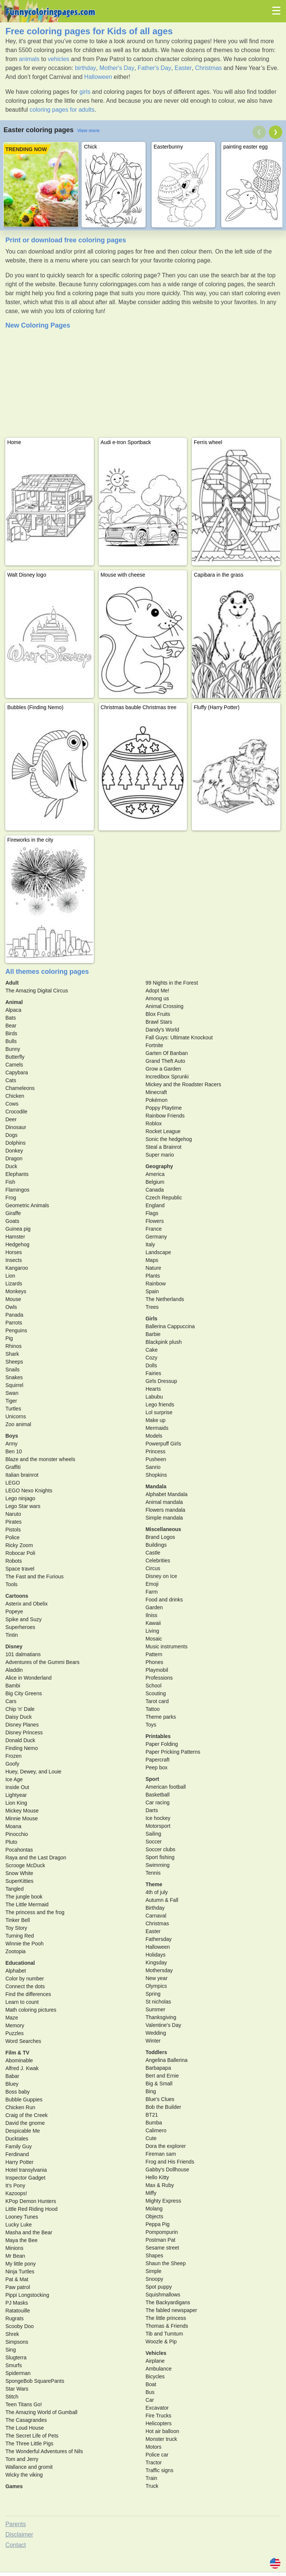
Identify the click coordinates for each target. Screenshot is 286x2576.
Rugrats (14, 2318)
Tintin (11, 1635)
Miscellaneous (163, 1529)
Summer (155, 2009)
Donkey (14, 1151)
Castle (153, 1553)
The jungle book (23, 1897)
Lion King (16, 1803)
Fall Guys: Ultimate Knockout (179, 1037)
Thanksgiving (161, 2017)
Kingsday (156, 1963)
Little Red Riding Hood (31, 2209)
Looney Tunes (21, 2217)
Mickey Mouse (21, 1811)
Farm (152, 1592)
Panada (14, 1315)
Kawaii (153, 1623)
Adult (12, 983)
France (154, 1229)
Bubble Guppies (23, 2099)
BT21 (152, 2115)
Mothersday (159, 1970)
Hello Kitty (157, 2177)
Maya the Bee (21, 2240)
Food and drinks (164, 1600)
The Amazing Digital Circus (36, 991)
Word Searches (23, 2041)
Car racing (158, 1802)
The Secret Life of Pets (31, 2436)
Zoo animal (18, 1424)
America (155, 1174)
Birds (11, 1033)
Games (14, 2486)
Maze (11, 2018)
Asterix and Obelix (26, 1604)
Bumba (154, 2123)
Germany (156, 1237)
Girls (152, 1319)
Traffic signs (160, 2470)
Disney (13, 1646)
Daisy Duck (18, 1717)
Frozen (13, 1756)
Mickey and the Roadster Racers (183, 1084)
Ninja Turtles (19, 2271)
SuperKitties (19, 1881)
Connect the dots (25, 1986)
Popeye (14, 1611)
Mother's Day (116, 68)
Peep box (157, 1767)
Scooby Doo (19, 2326)
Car (150, 2400)
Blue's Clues (160, 2099)
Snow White (19, 1873)
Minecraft (156, 1092)
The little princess (166, 2318)
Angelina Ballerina (167, 2060)
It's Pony (15, 2185)
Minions (14, 2248)
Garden (154, 1607)
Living (152, 1631)
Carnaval (156, 1916)
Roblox (154, 1123)
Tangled (14, 1889)
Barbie (153, 1334)
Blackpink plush (164, 1342)
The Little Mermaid (26, 1904)
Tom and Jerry (21, 2459)
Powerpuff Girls (163, 1444)
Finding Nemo (21, 1748)
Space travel (19, 1569)
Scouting (156, 1693)
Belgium (155, 1182)
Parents (15, 2524)
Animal (14, 1002)
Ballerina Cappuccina (170, 1326)
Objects (154, 2216)
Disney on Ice (161, 1576)
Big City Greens (23, 1693)
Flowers (155, 1221)
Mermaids (157, 1428)
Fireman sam (161, 2154)
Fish (10, 1182)
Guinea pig (18, 1229)
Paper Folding (162, 1744)
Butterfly (14, 1057)
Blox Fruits (158, 1014)
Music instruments (167, 1646)
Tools (11, 1584)
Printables (158, 1736)
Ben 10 (13, 1451)
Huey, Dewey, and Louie (33, 1772)
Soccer (154, 1842)
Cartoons (16, 1596)
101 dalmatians (23, 1654)
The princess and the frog (34, 1912)
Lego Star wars (22, 1506)
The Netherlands (165, 1299)
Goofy (12, 1764)
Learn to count (22, 2002)
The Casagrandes (26, 2420)
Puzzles (14, 2033)
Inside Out (17, 1787)
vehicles (58, 59)
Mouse (13, 1299)
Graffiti (12, 1467)
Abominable (19, 2060)
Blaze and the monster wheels (40, 1459)
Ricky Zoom (19, 1545)
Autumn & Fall (162, 1900)
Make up (156, 1420)
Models (154, 1436)
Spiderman (18, 2373)
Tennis (153, 1873)
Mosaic (154, 1639)
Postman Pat (160, 2240)
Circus (153, 1568)
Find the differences (28, 1994)
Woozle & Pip (161, 2341)
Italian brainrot (21, 1475)
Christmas (208, 68)
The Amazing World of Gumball (41, 2412)
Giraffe (13, 1213)
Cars (10, 1701)
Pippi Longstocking (27, 2295)
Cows (11, 1104)
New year (157, 1978)
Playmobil (157, 1670)
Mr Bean (15, 2256)
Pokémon (157, 1100)
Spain (152, 1291)
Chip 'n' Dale (20, 1709)
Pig (9, 1338)
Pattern (154, 1654)
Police (12, 1537)
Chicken (14, 1096)
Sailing (153, 1834)
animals (29, 59)
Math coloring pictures (30, 2010)
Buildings (156, 1545)
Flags (152, 1213)
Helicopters (159, 2423)
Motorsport (158, 1826)
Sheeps (14, 1362)
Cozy (152, 1358)
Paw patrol (17, 2287)
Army (11, 1444)
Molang (154, 2209)
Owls (11, 1307)
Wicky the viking (23, 2475)
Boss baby (17, 2092)
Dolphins (15, 1143)
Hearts (153, 1389)
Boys (11, 1436)
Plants (153, 1276)
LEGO (12, 1483)
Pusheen (156, 1459)
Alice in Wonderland (28, 1678)
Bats (10, 1018)
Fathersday (159, 1939)
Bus (150, 2392)
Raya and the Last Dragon (35, 1858)
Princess (156, 1451)
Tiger (11, 1401)
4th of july (157, 1892)
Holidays (156, 1955)
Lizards (13, 1284)
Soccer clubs (160, 1849)
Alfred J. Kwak (21, 2068)
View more (88, 130)
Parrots (13, 1323)
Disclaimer (19, 2534)
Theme (154, 1884)
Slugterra (15, 2357)
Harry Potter (19, 2162)
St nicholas (158, 2002)
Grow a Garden (163, 1069)
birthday (85, 68)
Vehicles (156, 2353)
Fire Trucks (158, 2416)
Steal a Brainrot (164, 1147)
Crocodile (16, 1112)
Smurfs (13, 2365)
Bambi (12, 1686)
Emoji (152, 1584)
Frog (10, 1198)
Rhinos (13, 1346)
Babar (12, 2076)
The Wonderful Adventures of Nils (44, 2451)
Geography (159, 1166)
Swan (11, 1393)
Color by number (24, 1979)
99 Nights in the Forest (172, 983)
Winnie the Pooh (24, 1944)
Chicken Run (20, 2107)
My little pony (20, 2264)
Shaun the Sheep (166, 2263)
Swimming (158, 1865)
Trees (152, 1307)
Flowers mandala (165, 1510)
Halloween (98, 77)
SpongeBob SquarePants (34, 2381)
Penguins (16, 1330)
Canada (155, 1190)
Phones (154, 1662)
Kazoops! (16, 2193)
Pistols (12, 1530)
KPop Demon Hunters (30, 2201)
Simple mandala (164, 1518)
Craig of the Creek (26, 2115)
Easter (183, 68)
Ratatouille (17, 2311)
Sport (152, 1779)
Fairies (153, 1373)
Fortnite (154, 1045)
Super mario (160, 1155)
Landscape (158, 1252)
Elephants (16, 1174)
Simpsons (16, 2342)
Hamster (15, 1237)
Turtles (13, 1409)
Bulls (10, 1041)
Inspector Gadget (25, 2178)
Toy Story (16, 1928)
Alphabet (15, 1971)
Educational (20, 1963)
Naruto (13, 1514)
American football (166, 1787)
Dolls (151, 1365)
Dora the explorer (166, 2146)
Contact (15, 2545)
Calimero (156, 2130)
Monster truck (161, 2439)
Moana (13, 1826)
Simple (154, 2271)
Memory (14, 2025)
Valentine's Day (163, 2025)
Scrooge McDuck (25, 1865)
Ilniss (152, 1615)
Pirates (13, 1522)
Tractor (154, 2462)
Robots (13, 1561)
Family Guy (18, 2146)
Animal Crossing (165, 1006)
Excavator (157, 2408)
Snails (12, 1370)
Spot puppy (159, 2287)
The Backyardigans (168, 2302)
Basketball (158, 1795)
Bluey (11, 2084)
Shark (12, 1354)
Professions (159, 1678)
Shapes (154, 2255)
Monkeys (15, 1291)
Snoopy (154, 2279)
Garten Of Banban (167, 1053)
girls (84, 92)
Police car (157, 2455)
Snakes (14, 1377)
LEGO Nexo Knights (28, 1490)
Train (151, 2478)
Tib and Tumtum (164, 2334)
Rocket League (163, 1131)
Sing (10, 2350)
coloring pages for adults (61, 109)
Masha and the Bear (28, 2232)
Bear (10, 1026)
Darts (152, 1810)
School (154, 1686)
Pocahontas (19, 1850)
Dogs (11, 1135)
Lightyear (16, 1795)
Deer (10, 1119)
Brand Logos (160, 1537)
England (155, 1205)
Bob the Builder (163, 2107)
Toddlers (156, 2052)
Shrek (12, 2334)
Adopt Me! (157, 991)
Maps (152, 1260)
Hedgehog (17, 1244)
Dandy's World (162, 1030)
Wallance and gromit (29, 2467)
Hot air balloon (162, 2431)
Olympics (156, 1986)
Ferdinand (17, 2154)
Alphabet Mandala (167, 1494)
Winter (153, 2041)
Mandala (156, 1486)
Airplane (155, 2361)
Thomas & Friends (167, 2326)
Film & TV (17, 2053)
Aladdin (14, 1670)
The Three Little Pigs (29, 2443)
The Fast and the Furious (34, 1576)
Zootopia (15, 1951)
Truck (152, 2486)
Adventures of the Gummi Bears (42, 1662)
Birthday (155, 1908)
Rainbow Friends (165, 1116)
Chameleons (20, 1088)
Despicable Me (22, 2131)
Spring (153, 1994)
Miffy (151, 2193)
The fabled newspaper (171, 2310)
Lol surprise (159, 1412)
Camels (14, 1065)
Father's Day (154, 68)
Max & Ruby (160, 2185)
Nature (153, 1268)
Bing (151, 2091)
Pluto (11, 1842)
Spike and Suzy (23, 1619)
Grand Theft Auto (165, 1061)
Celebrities (158, 1560)
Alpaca (13, 1010)
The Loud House (24, 2428)
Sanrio (153, 1467)
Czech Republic (164, 1198)
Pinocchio (16, 1834)
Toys (151, 1725)
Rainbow (156, 1284)
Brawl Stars (159, 1022)
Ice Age (14, 1779)
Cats (10, 1080)
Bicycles (155, 2376)
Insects (13, 1260)
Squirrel (14, 1385)
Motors (154, 2447)
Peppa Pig (158, 2224)
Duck (11, 1166)
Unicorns (15, 1416)
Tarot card (157, 1701)
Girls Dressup (161, 1381)
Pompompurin (162, 2232)
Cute (151, 2138)
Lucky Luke (18, 2225)
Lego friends (160, 1404)
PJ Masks (16, 2303)
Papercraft (158, 1760)
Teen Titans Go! (23, 2404)
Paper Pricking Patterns (173, 1752)
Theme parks (161, 1717)
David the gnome (25, 2123)
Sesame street (162, 2248)
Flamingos (17, 1190)
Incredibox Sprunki (167, 1077)
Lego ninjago (20, 1498)
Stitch (11, 2397)
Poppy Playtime (164, 1108)
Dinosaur (15, 1127)
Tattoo (153, 1709)
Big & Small (159, 2083)
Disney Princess (23, 1732)
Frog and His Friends (170, 2162)
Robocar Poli (20, 1553)
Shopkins (156, 1475)
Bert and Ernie (162, 2076)
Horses (13, 1252)
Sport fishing (160, 1857)
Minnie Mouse (21, 1818)
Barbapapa (158, 2068)
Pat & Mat (16, 2279)
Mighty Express (163, 2201)
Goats (12, 1221)
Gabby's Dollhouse (167, 2169)
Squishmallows (163, 2295)
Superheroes (20, 1627)
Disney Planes (22, 1725)
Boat (151, 2384)
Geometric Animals (27, 1205)
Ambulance (159, 2369)
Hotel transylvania (26, 2170)
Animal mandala (164, 1502)
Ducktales (16, 2139)
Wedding (156, 2033)
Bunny (12, 1049)
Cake (152, 1350)
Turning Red (19, 1936)
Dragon (13, 1158)
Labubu (154, 1397)
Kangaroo (16, 1268)
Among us (157, 998)
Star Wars (16, 2389)
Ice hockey (158, 1818)
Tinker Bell (17, 1920)
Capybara (16, 1072)
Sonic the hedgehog (169, 1139)
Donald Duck (20, 1740)
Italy (150, 1244)
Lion (10, 1276)
